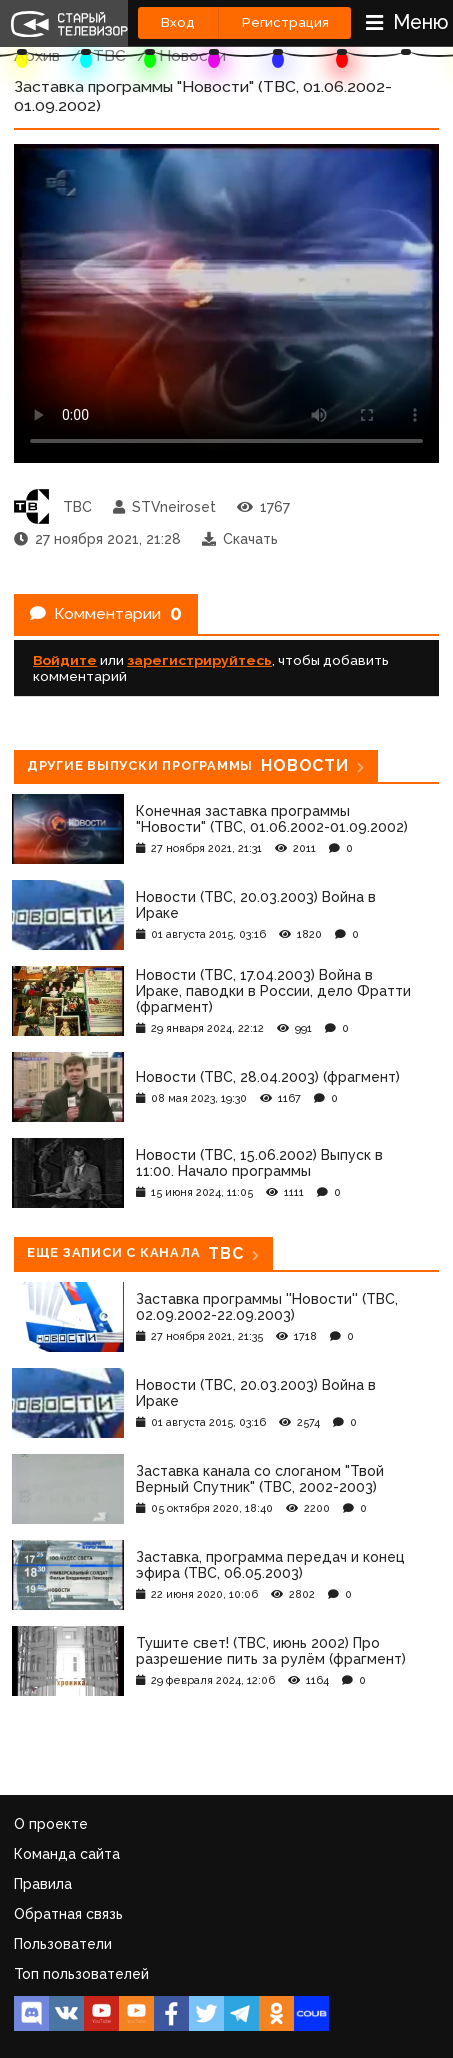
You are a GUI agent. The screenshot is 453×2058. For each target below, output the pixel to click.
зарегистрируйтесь (199, 660)
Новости (192, 55)
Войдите (65, 660)
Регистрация (285, 22)
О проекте (51, 1824)
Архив (37, 55)
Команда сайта (67, 1854)
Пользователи (63, 1944)
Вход (178, 22)
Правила (43, 1884)
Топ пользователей (81, 1974)
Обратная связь (68, 1914)
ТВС (109, 55)
